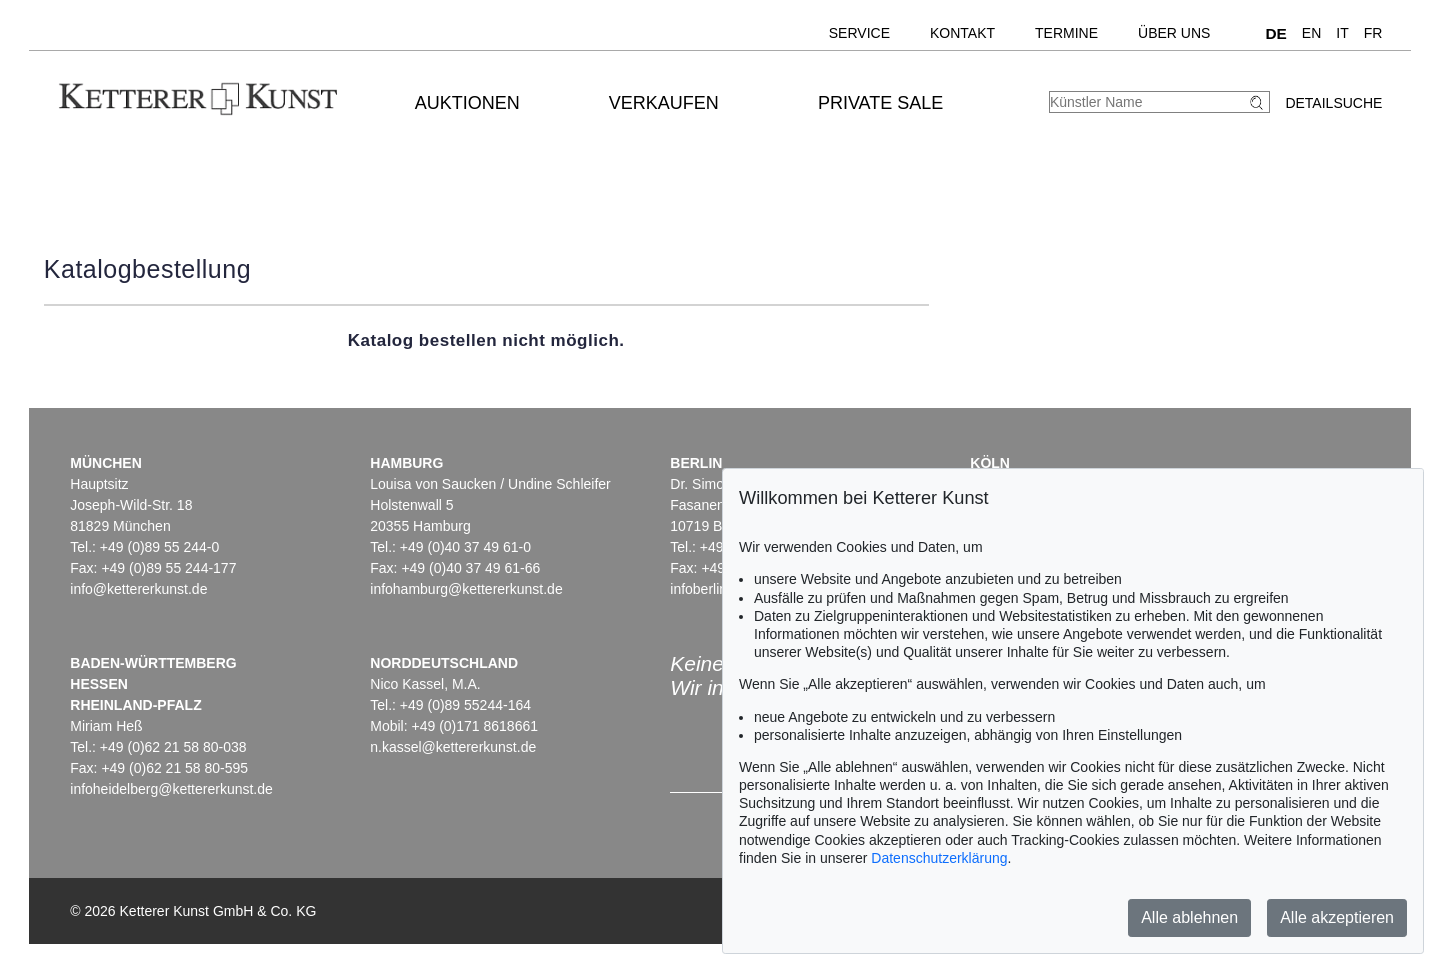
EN (1311, 33)
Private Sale (880, 103)
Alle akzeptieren (1337, 917)
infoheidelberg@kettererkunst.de (171, 789)
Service (859, 33)
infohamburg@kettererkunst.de (466, 589)
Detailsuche (1333, 103)
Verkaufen (664, 103)
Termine (1066, 33)
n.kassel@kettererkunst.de (453, 747)
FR (1373, 33)
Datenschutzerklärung (939, 858)
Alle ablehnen (1189, 917)
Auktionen (467, 103)
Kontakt (962, 33)
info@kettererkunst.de (138, 589)
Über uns (1174, 33)
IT (1342, 33)
